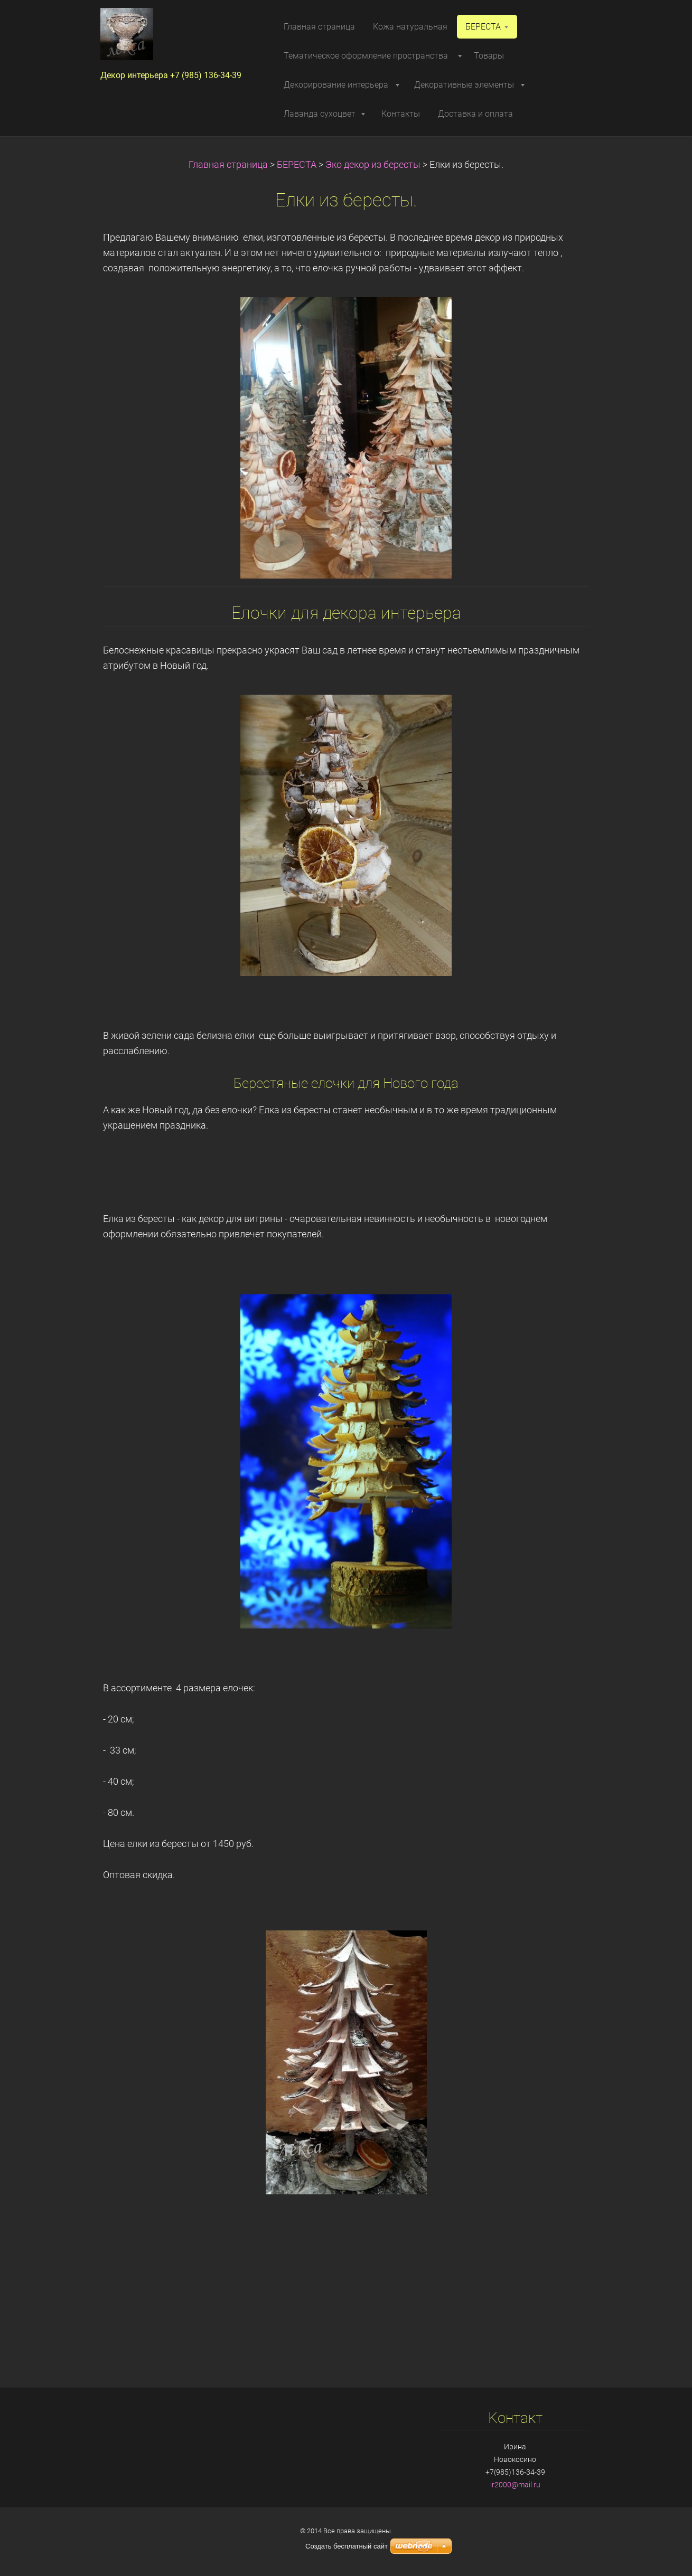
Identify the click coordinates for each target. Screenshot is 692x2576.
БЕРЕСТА (296, 164)
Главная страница (228, 164)
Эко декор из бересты (372, 164)
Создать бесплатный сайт (346, 2546)
